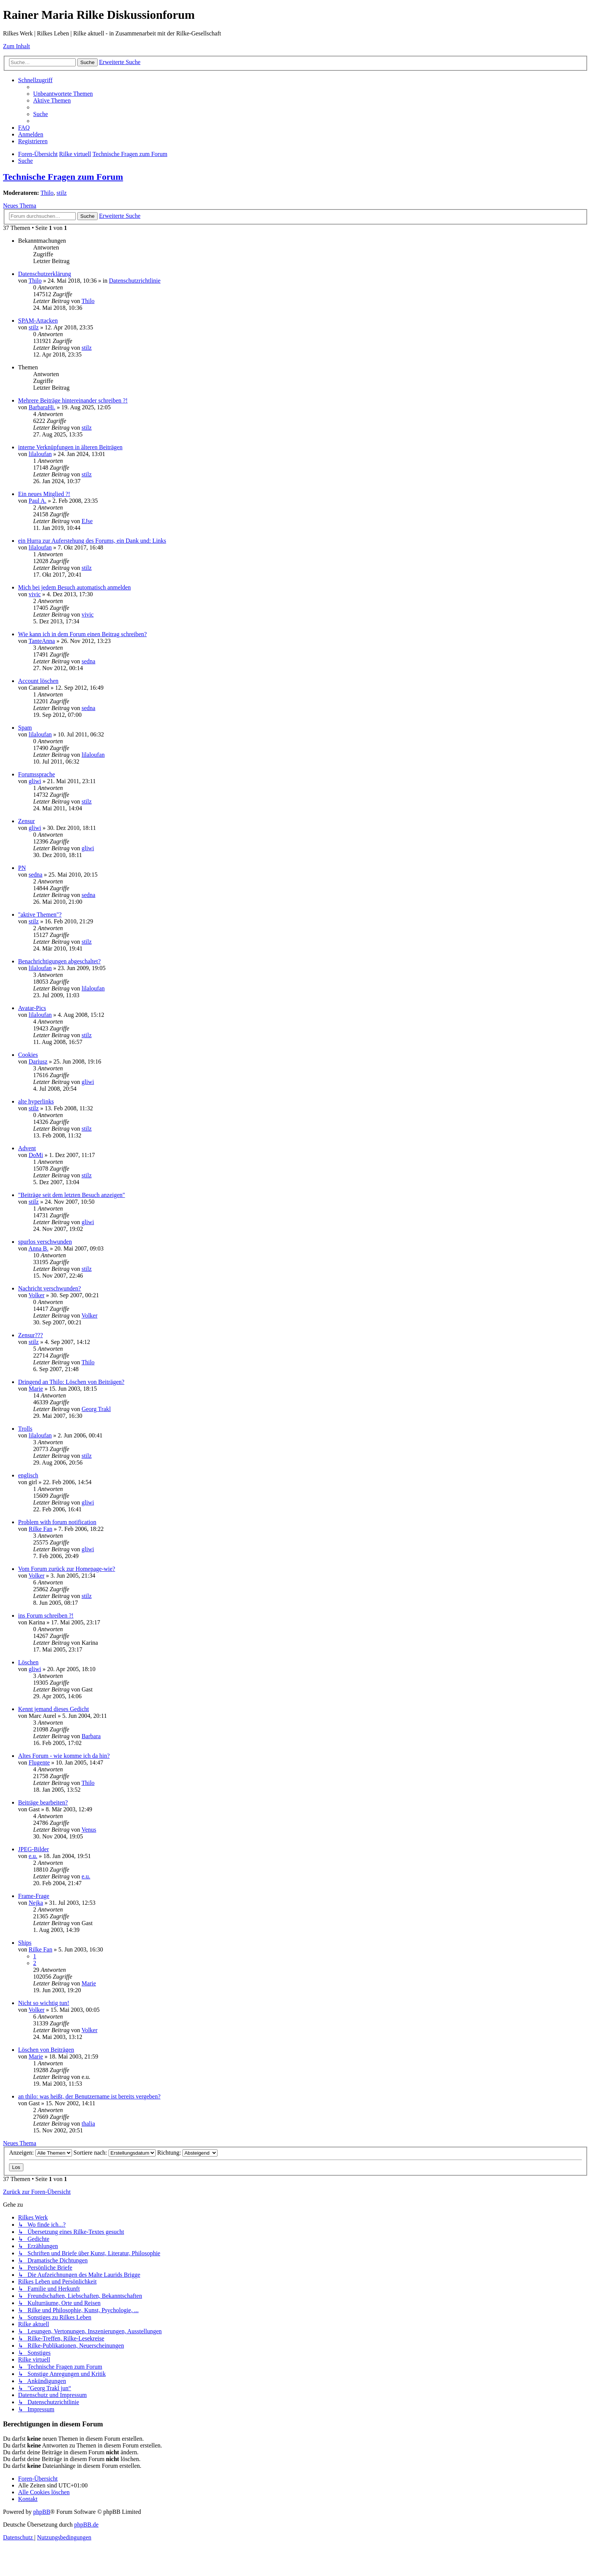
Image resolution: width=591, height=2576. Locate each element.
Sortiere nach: (114, 2152)
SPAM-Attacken (38, 320)
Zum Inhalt (16, 46)
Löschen (28, 1662)
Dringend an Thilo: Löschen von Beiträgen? (71, 1382)
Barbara (91, 1736)
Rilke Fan (40, 1529)
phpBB (41, 2512)
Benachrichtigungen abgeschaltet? (59, 961)
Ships (25, 1942)
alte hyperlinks (36, 1101)
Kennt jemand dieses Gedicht (53, 1709)
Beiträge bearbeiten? (43, 1802)
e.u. (33, 1856)
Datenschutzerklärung (44, 274)
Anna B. (38, 1248)
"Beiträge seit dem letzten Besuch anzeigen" (71, 1195)
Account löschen (38, 681)
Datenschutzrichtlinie (135, 280)
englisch (28, 1475)
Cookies (28, 1055)
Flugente (39, 1762)
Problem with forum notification (57, 1522)
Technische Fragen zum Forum (63, 177)
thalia (88, 2123)
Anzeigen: (40, 2152)
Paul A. (37, 500)
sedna (88, 661)
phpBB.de (86, 2524)
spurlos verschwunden (45, 1241)
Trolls (25, 1428)
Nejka (36, 1902)
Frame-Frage (33, 1896)
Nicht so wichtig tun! (43, 2003)
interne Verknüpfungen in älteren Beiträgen (70, 447)
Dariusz (38, 1061)
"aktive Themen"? (39, 914)
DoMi (36, 1155)
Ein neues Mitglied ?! (44, 494)
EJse (86, 521)
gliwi (35, 781)
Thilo (47, 193)
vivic (35, 594)
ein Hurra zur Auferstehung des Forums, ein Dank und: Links (92, 540)
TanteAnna (42, 641)
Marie (36, 1388)
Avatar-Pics (32, 1008)
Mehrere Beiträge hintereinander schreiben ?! (73, 400)
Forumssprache (36, 774)
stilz (62, 193)
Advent (27, 1148)
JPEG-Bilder (33, 1849)
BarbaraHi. (42, 407)
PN (22, 868)
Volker (36, 1295)
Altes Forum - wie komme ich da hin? (64, 1756)
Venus (88, 1829)
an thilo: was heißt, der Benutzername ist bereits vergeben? (89, 2096)
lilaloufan (40, 454)
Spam (25, 727)
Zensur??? (30, 1335)
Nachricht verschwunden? (49, 1288)
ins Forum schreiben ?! (45, 1615)
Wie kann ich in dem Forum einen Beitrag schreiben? (82, 634)
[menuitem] (63, 93)
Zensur (26, 821)
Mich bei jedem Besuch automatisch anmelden (74, 587)
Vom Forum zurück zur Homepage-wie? (66, 1569)
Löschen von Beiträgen (46, 2049)
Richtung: (187, 2152)
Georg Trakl (96, 1409)
